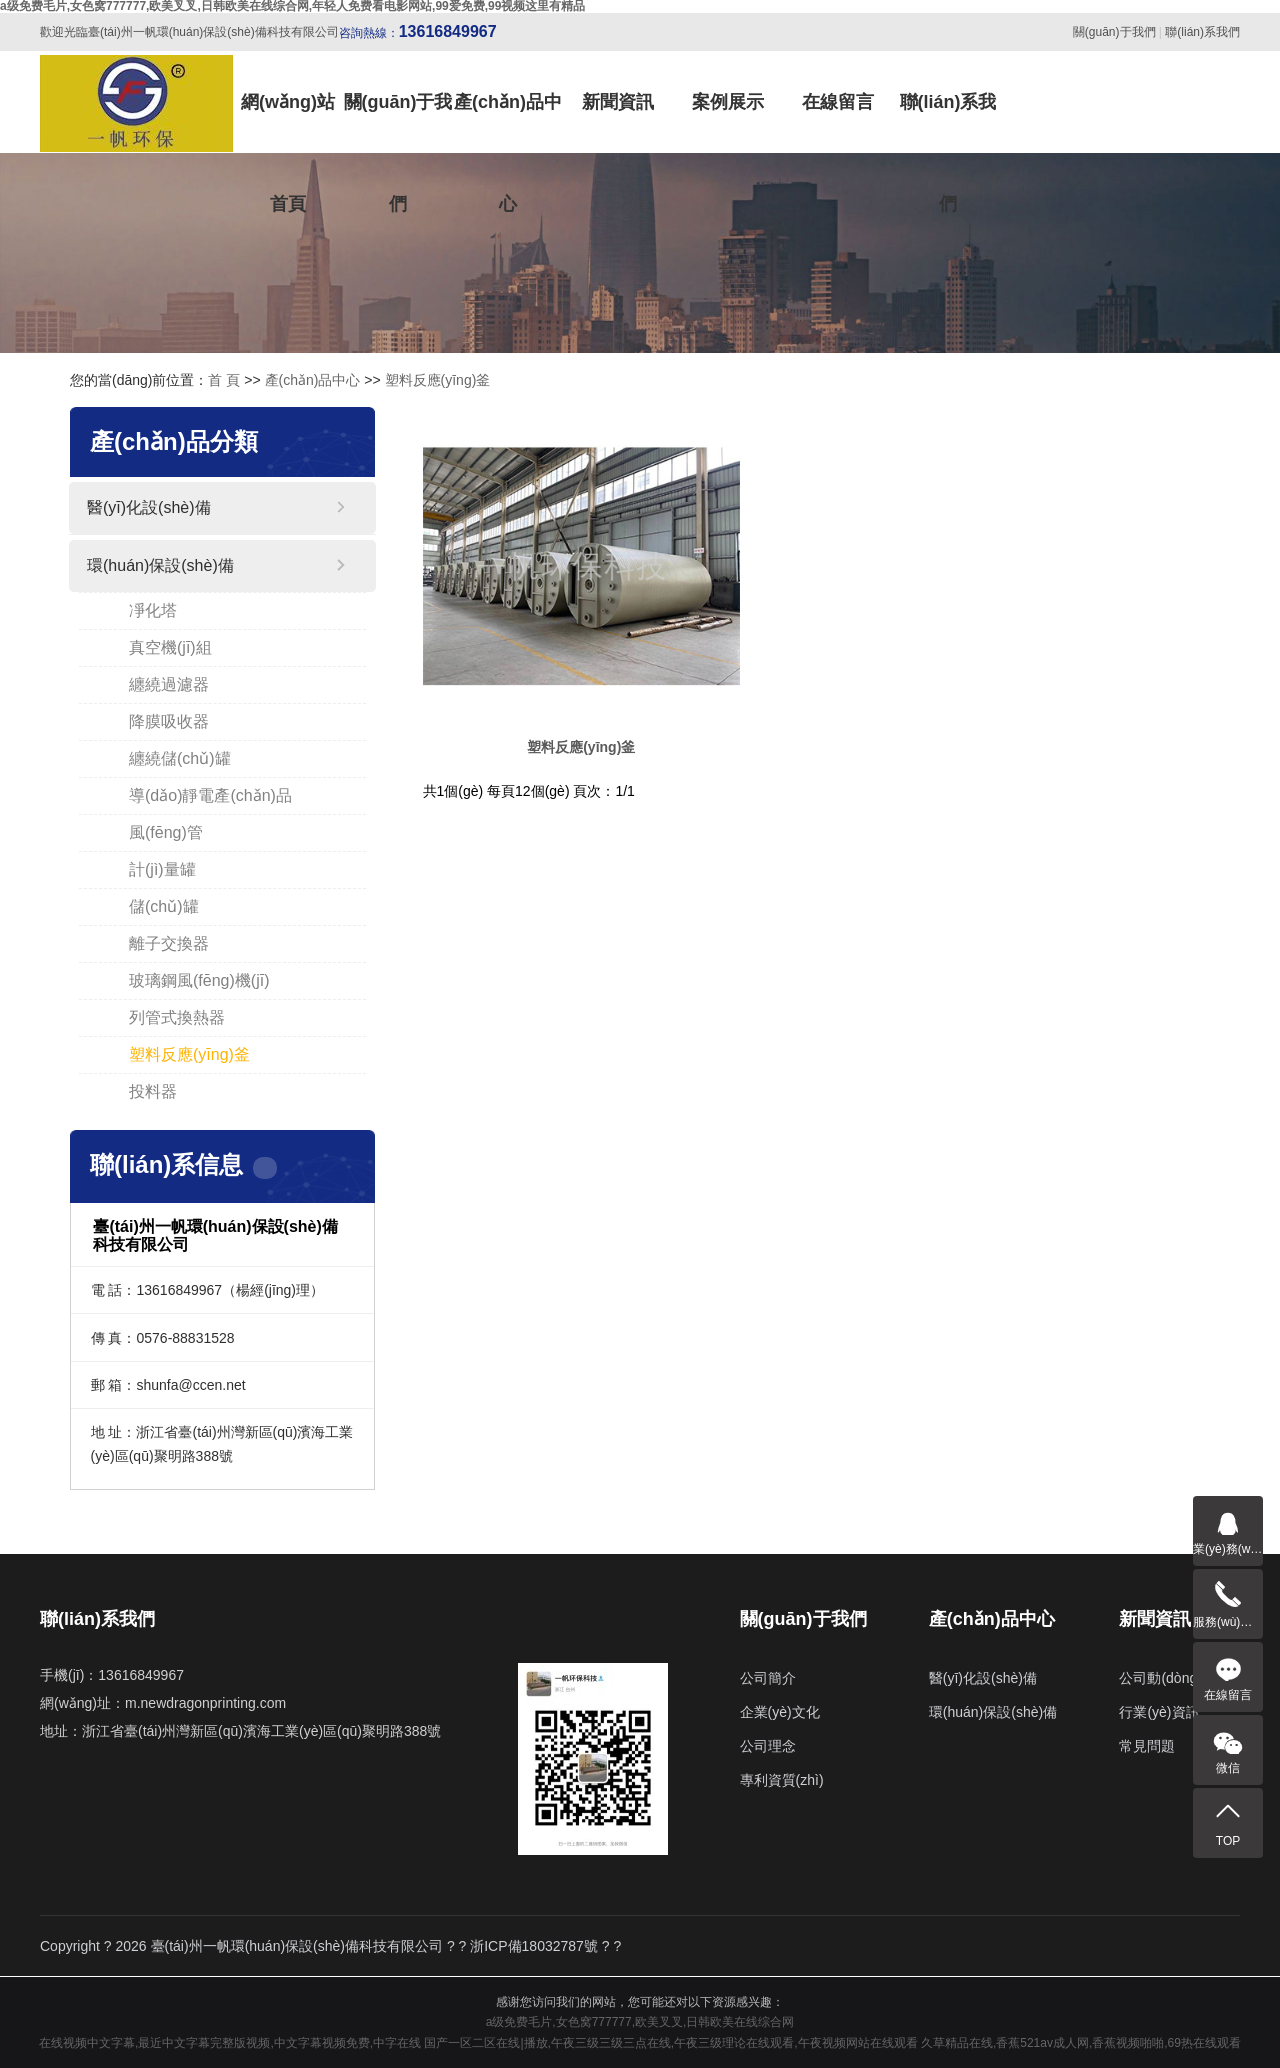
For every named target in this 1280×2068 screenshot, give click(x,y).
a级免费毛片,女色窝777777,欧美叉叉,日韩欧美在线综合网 (640, 2022)
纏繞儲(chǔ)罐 (180, 758)
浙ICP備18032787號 (534, 1946)
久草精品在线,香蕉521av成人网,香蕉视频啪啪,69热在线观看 (1081, 2043)
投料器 (153, 1091)
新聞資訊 (618, 102)
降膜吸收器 (169, 721)
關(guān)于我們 (1114, 32)
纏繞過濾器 (169, 684)
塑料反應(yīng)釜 (438, 380)
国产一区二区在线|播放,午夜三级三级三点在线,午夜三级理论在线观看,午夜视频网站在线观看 (670, 2043)
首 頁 (224, 380)
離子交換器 (169, 943)
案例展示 (728, 102)
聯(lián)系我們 (1202, 32)
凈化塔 (153, 610)
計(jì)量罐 (162, 869)
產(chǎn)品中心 (508, 122)
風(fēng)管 (166, 832)
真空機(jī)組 (170, 647)
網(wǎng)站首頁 (288, 122)
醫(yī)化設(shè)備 (149, 507)
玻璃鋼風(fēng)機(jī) (199, 980)
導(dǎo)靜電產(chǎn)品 (210, 795)
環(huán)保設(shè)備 (160, 565)
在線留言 (838, 102)
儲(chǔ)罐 (164, 906)
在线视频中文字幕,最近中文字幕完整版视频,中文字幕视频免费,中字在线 (230, 2043)
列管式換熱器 (177, 1017)
